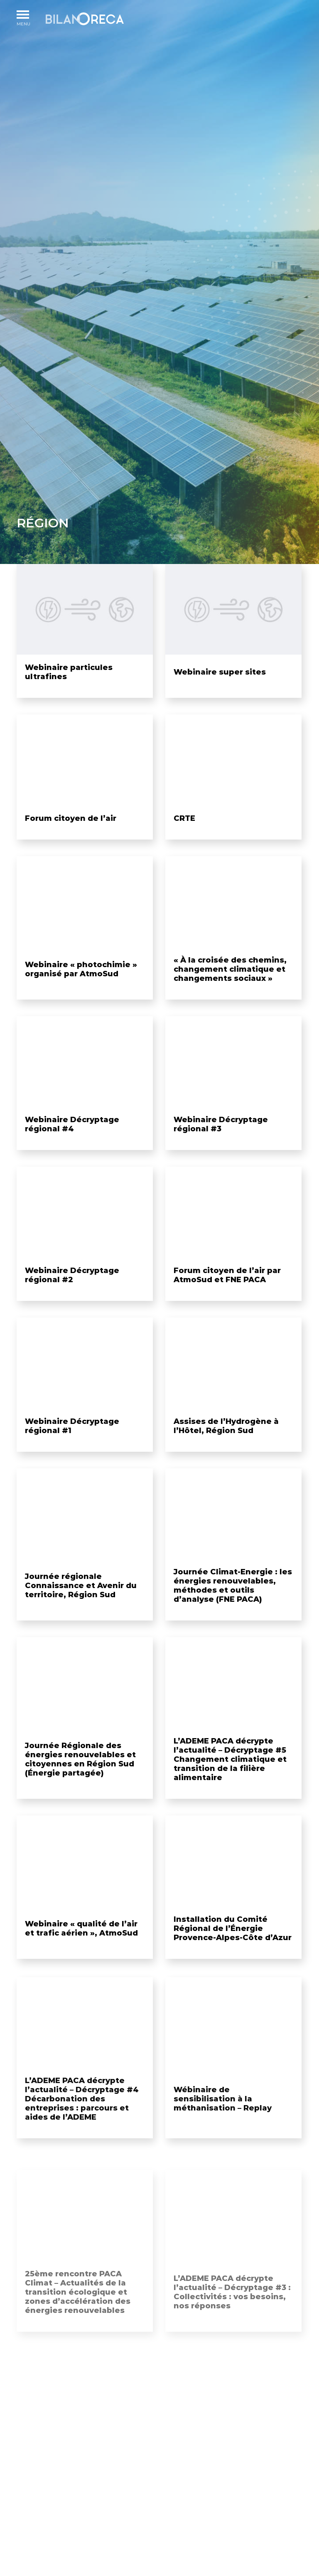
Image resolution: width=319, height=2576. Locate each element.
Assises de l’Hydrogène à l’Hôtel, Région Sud (226, 1448)
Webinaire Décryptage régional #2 (72, 1297)
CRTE (184, 831)
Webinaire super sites (220, 672)
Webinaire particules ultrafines (69, 672)
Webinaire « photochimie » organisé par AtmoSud (81, 991)
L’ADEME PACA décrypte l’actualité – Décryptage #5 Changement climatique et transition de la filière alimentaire (230, 1781)
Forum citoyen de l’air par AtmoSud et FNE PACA (227, 1297)
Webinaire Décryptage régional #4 (72, 1147)
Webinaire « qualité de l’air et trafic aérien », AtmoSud (81, 1950)
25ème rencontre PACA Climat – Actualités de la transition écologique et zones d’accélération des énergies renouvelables (77, 2304)
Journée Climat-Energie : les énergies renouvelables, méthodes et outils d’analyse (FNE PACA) (233, 1608)
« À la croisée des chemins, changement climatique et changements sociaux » (230, 991)
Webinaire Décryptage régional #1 (72, 1448)
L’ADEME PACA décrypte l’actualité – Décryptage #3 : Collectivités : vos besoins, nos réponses (232, 2304)
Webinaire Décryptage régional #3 (221, 1147)
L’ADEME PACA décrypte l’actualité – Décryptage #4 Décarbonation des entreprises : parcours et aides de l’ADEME (82, 2120)
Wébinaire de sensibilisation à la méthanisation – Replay (223, 2120)
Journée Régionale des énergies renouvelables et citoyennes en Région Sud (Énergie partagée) (80, 1781)
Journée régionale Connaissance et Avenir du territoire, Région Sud (81, 1608)
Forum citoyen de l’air (70, 831)
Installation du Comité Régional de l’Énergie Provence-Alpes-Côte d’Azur (233, 1950)
